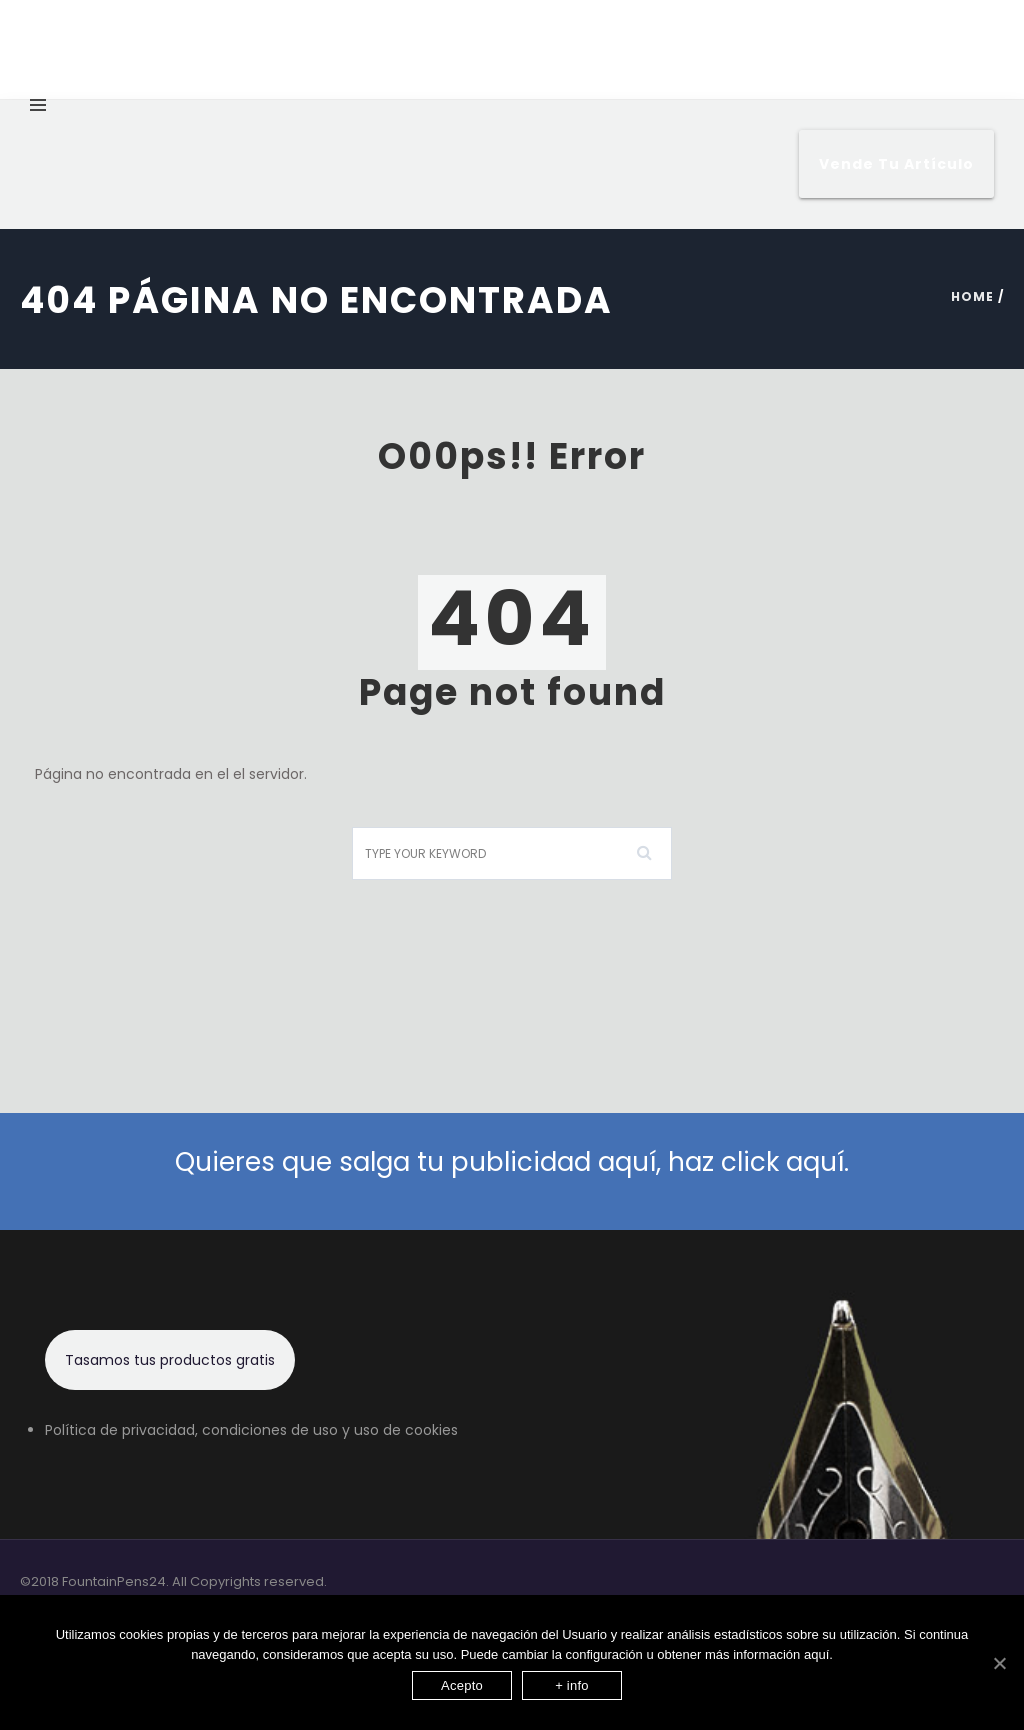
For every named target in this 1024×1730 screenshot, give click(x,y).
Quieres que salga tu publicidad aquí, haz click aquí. (512, 1162)
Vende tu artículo (896, 164)
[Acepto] (999, 1663)
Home (972, 296)
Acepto (462, 1685)
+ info (572, 1685)
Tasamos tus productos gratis (170, 1360)
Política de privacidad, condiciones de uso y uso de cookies (251, 1430)
